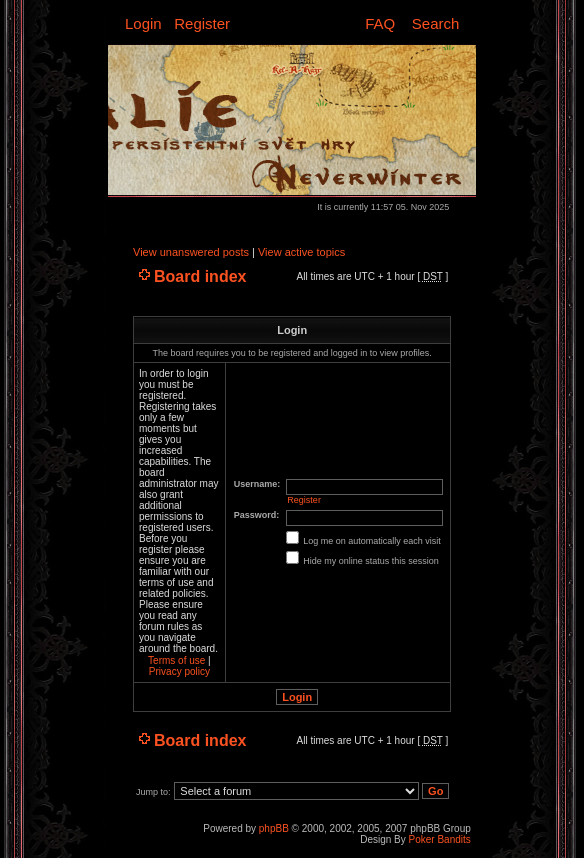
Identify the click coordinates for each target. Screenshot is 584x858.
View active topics (301, 252)
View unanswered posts (191, 252)
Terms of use (176, 660)
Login (143, 23)
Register (202, 23)
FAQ (380, 23)
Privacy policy (179, 671)
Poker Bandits (440, 839)
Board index (200, 276)
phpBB (274, 828)
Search (436, 23)
